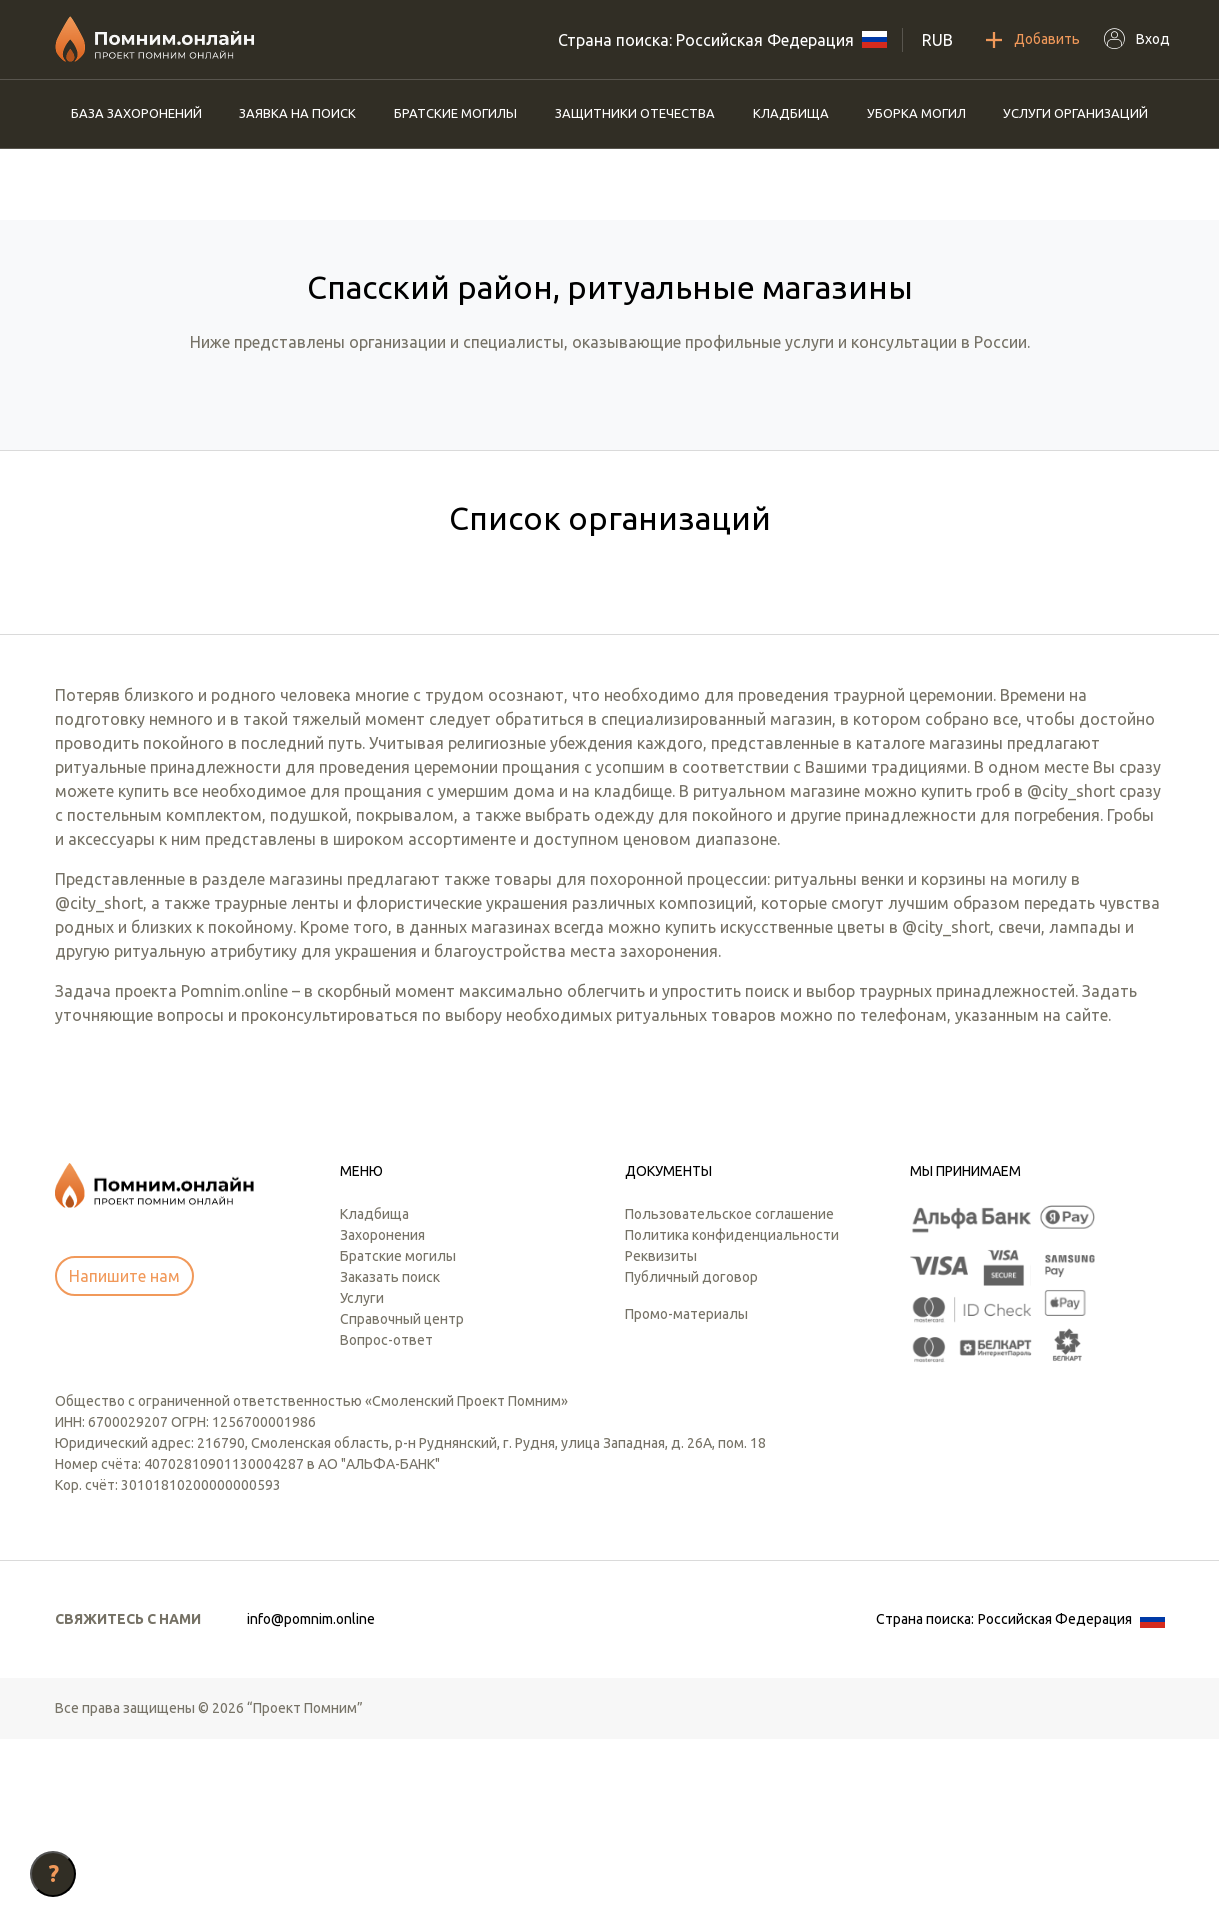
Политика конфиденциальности (732, 1423)
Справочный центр (402, 1507)
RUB (937, 40)
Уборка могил (916, 113)
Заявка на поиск (297, 113)
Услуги (362, 1486)
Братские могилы (455, 113)
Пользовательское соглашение (729, 1402)
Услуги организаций (1075, 113)
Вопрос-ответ (386, 1528)
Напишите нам (124, 1464)
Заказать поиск (390, 1465)
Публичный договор (691, 1465)
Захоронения (382, 1423)
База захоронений (136, 113)
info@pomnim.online (311, 1807)
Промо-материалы (686, 1502)
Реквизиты (661, 1444)
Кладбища (791, 113)
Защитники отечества (635, 113)
